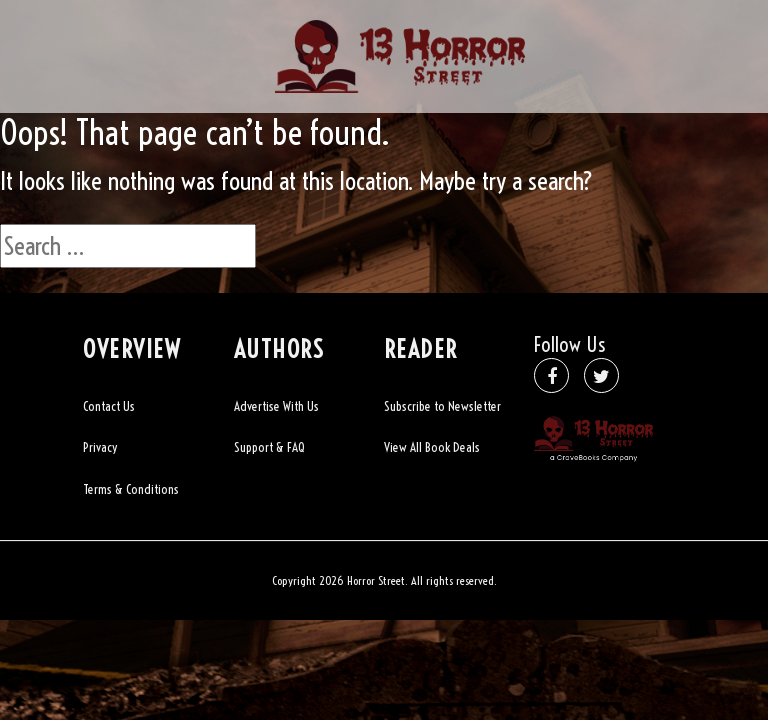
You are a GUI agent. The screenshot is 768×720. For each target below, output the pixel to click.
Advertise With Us (276, 406)
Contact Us (109, 406)
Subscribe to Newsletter (442, 406)
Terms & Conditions (131, 489)
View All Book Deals (432, 447)
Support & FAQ (269, 447)
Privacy (100, 447)
